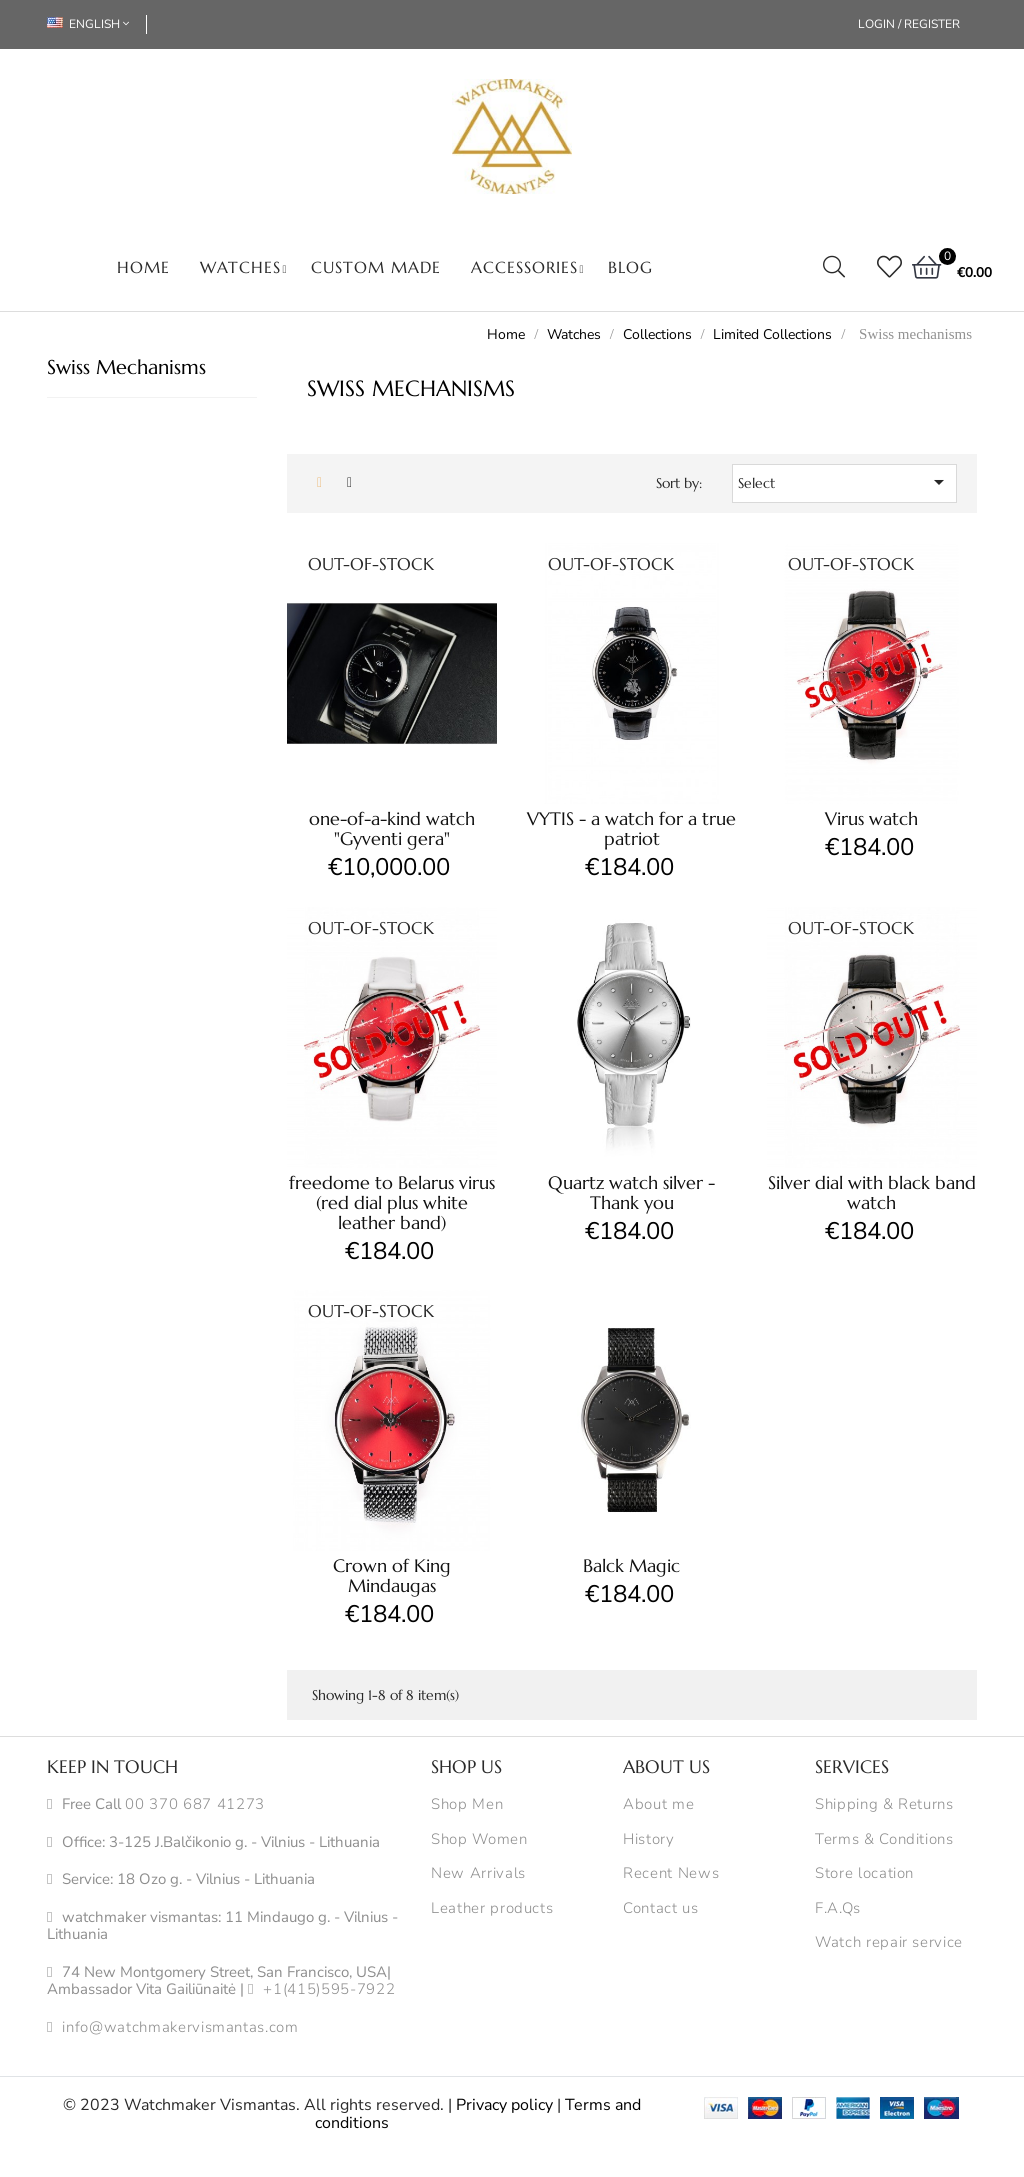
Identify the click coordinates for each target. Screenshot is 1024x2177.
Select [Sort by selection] (844, 482)
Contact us (661, 1909)
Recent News (671, 1874)
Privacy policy (504, 2105)
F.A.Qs (838, 1909)
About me (658, 1805)
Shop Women (479, 1840)
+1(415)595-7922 (329, 1990)
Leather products (492, 1909)
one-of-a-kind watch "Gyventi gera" (392, 828)
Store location (864, 1874)
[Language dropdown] (97, 24)
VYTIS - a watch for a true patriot (631, 828)
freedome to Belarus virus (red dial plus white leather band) (392, 1202)
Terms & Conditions (884, 1840)
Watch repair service (889, 1943)
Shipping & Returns (884, 1805)
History (649, 1840)
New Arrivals (478, 1874)
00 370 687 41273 (194, 1805)
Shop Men (467, 1805)
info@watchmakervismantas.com (180, 2028)
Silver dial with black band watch (872, 1192)
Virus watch (871, 818)
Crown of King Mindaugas (392, 1575)
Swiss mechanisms (126, 367)
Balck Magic (631, 1565)
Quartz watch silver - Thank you (631, 1192)
